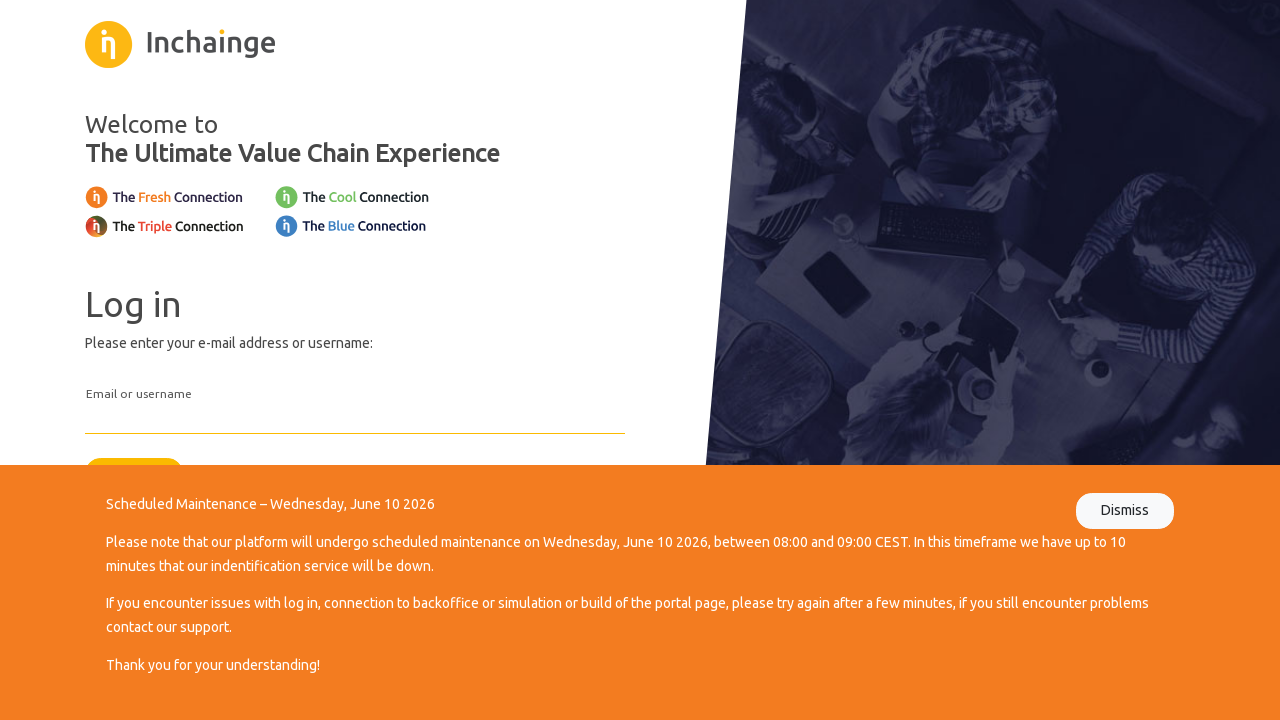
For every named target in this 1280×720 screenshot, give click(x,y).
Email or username (139, 394)
